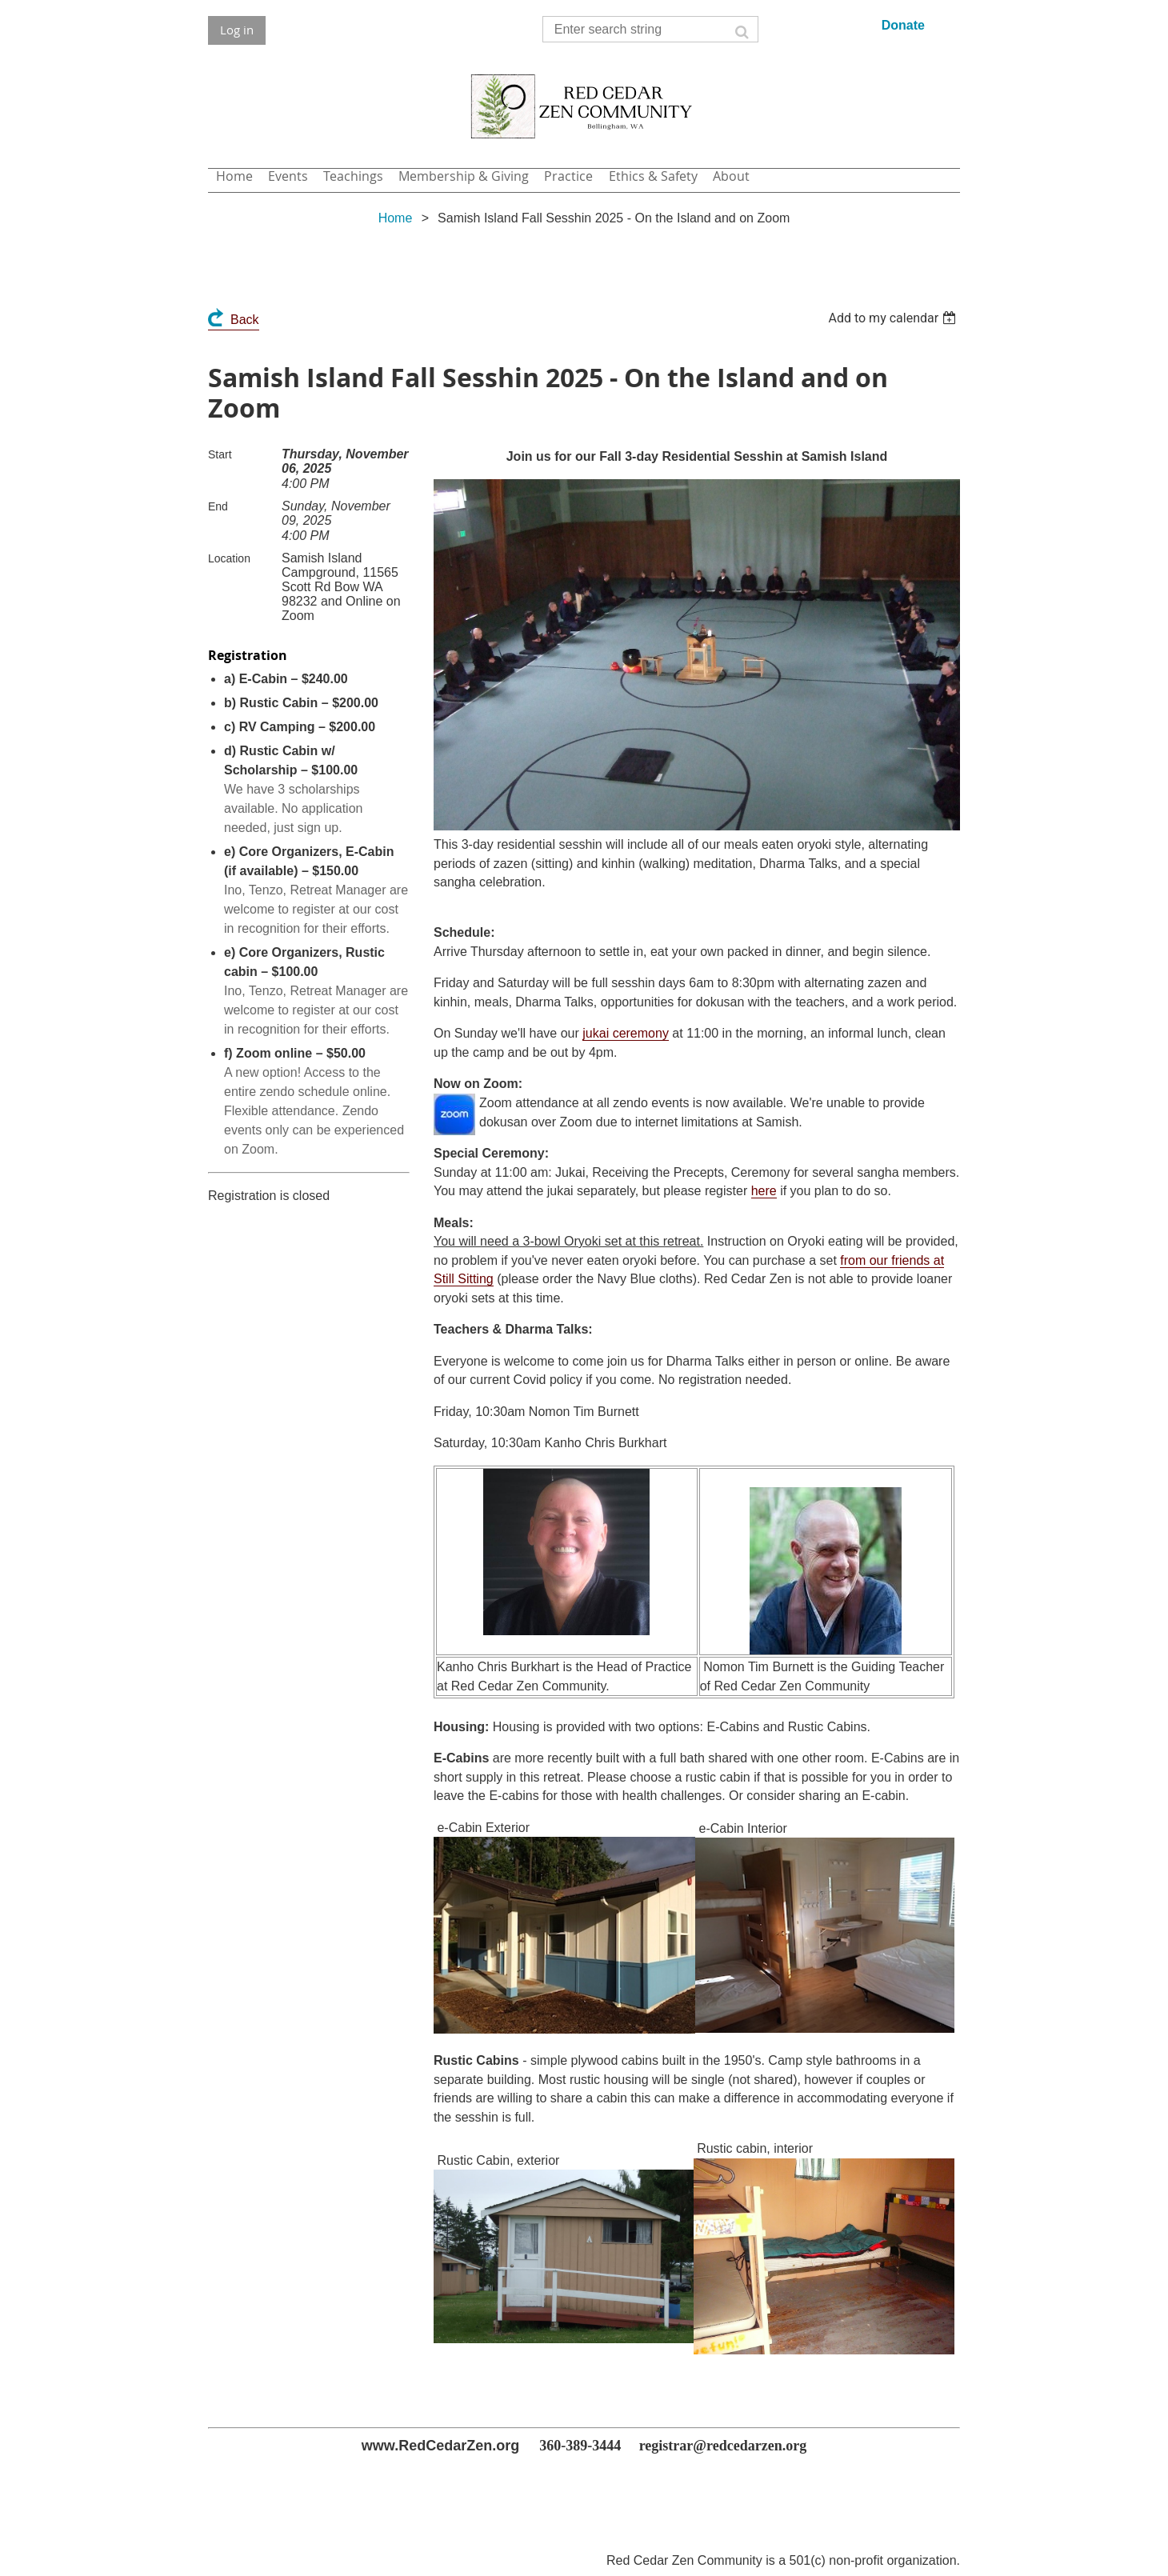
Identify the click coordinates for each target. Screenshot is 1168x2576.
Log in (237, 30)
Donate (903, 25)
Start (220, 454)
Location (229, 558)
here (764, 1191)
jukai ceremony (625, 1033)
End (218, 506)
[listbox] (894, 318)
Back (244, 319)
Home (395, 218)
